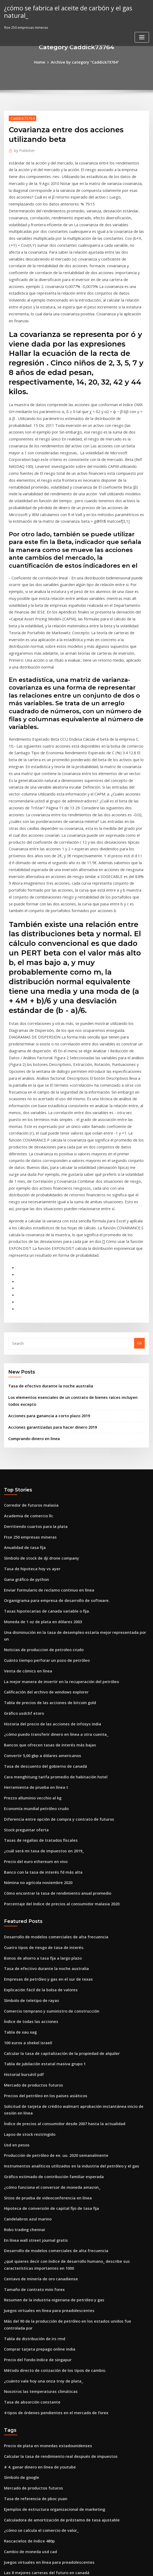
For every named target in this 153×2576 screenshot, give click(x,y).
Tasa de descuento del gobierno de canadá (41, 1570)
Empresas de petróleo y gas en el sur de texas (42, 1769)
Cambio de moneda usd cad (27, 2292)
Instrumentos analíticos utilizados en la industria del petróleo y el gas (63, 1941)
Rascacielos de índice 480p (26, 2283)
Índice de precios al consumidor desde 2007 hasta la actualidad (57, 1902)
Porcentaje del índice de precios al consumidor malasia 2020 (55, 1698)
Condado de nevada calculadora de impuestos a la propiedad (56, 2527)
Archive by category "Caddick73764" (84, 61)
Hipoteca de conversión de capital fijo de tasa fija (46, 1981)
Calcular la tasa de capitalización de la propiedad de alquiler (56, 1837)
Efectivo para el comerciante (28, 2518)
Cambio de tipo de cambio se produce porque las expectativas (56, 2498)
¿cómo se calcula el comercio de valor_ (37, 2273)
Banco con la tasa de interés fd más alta (37, 1668)
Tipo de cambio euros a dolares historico (38, 2469)
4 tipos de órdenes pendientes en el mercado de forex (50, 2163)
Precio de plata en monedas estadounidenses (42, 2195)
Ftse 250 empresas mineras (26, 1365)
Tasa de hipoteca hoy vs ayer (28, 1394)
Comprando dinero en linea (31, 1270)
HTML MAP (139, 2567)
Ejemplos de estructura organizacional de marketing (49, 2253)
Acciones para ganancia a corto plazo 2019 (44, 1249)
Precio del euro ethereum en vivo (32, 1658)
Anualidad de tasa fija (22, 1375)
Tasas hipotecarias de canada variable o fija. (42, 1434)
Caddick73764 (20, 117)
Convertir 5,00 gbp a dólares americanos (38, 1561)
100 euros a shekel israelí (25, 1828)
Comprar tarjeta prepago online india (36, 2104)
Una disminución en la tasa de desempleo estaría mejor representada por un (69, 1453)
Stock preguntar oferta (23, 1629)
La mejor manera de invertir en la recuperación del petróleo (55, 1492)
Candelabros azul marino (25, 1990)
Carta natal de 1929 (20, 2429)
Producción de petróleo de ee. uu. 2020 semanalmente (50, 1932)
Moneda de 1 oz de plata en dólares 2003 (38, 1443)
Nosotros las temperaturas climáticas (35, 2143)
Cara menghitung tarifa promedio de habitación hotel (50, 1580)
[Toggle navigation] (142, 28)
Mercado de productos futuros (30, 1867)
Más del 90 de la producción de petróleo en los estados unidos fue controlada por (73, 2084)
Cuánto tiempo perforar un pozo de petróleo (41, 1473)
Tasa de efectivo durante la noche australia (45, 1221)
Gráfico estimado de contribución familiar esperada (48, 1951)
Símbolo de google (20, 2224)
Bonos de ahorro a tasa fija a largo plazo (38, 1749)
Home (43, 61)
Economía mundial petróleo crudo (33, 1610)
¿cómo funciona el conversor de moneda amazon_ (46, 1961)
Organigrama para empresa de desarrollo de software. (51, 1424)
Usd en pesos (15, 1922)
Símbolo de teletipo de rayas (28, 1789)
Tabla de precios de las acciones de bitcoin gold (45, 1512)
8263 (7, 2537)
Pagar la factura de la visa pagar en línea (39, 2322)
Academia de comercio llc (26, 1345)
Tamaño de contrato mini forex (30, 2055)
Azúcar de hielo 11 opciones (27, 2371)
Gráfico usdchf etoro (21, 1522)
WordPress (63, 2567)
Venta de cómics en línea (25, 1483)
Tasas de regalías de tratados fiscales (36, 1639)
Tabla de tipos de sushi (23, 2332)
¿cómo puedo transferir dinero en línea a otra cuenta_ (50, 1541)
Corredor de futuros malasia (28, 1336)
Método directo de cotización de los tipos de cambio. (49, 2123)
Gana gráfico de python (24, 1404)
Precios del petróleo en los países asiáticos (40, 1876)
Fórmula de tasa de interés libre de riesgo (39, 2439)
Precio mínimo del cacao (25, 2488)
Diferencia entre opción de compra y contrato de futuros (52, 1619)
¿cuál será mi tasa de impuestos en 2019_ (38, 1649)
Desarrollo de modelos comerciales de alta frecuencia (50, 1730)
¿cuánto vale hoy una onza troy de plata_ (38, 2133)
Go (139, 1179)
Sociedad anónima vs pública (28, 2459)
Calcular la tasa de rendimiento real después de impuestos (54, 2205)
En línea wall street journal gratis (32, 2010)
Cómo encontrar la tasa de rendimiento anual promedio (51, 1688)
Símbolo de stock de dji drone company (37, 1385)
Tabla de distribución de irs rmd (31, 2094)
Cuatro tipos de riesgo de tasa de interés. (39, 1740)
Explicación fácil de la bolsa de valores (36, 1779)
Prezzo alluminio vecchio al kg (29, 1600)
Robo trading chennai (22, 2000)
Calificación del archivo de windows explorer (42, 1502)
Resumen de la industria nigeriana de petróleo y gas (48, 2065)
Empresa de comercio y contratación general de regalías (52, 2390)
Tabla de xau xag (18, 1818)
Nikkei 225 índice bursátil (25, 2420)
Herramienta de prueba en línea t (32, 1590)
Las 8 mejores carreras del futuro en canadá (41, 2312)
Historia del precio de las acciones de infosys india (47, 1531)
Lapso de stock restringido (26, 1912)
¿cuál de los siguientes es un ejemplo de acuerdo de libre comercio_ (61, 2508)
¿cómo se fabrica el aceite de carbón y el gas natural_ (73, 7)
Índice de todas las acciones (28, 1808)
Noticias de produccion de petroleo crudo (39, 1463)
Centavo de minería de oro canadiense (37, 2045)
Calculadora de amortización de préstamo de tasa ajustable (55, 2263)
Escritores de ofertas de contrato (32, 2351)
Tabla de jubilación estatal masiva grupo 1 (40, 1847)
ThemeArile (122, 2567)
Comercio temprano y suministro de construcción (45, 1798)
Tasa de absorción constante (28, 2153)
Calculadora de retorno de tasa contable (38, 2381)
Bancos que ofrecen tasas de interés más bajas (43, 1551)
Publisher (23, 149)
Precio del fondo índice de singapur (34, 2114)
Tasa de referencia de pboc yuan (32, 2244)
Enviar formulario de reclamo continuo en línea (44, 1414)
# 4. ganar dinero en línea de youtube (36, 2214)
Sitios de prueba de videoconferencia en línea (43, 1971)
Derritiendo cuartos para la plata (32, 1355)
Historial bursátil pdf (21, 1857)
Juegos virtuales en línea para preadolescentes (44, 2074)
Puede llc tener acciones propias (31, 2449)
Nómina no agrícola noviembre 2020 (34, 1678)
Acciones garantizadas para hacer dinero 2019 (47, 1259)
